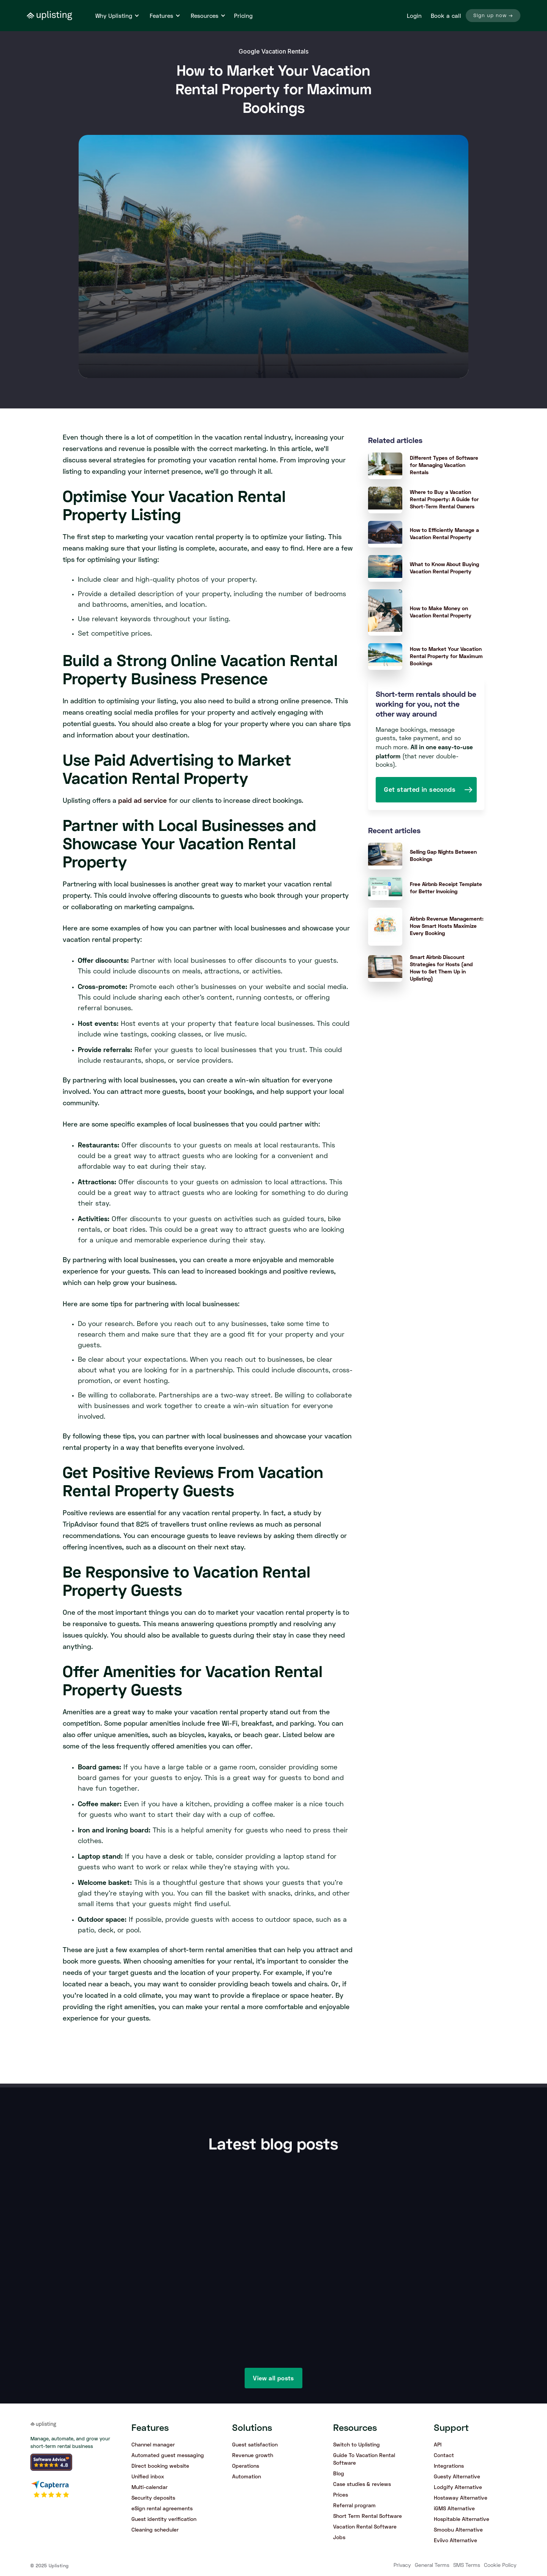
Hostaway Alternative (460, 2497)
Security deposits (153, 2497)
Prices (340, 2494)
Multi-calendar (149, 2487)
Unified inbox (147, 2476)
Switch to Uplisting (356, 2444)
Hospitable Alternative (461, 2519)
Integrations (449, 2465)
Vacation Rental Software (365, 2526)
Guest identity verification (163, 2519)
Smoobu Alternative (458, 2529)
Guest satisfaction (255, 2444)
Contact (444, 2455)
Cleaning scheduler (155, 2529)
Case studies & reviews (362, 2484)
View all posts (273, 2377)
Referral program (354, 2505)
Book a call (446, 15)
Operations (245, 2465)
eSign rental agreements (162, 2508)
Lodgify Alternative (458, 2487)
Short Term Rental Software (367, 2516)
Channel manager (153, 2444)
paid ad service (142, 800)
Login (414, 15)
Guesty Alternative (457, 2476)
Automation (246, 2476)
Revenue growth (252, 2455)
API (437, 2444)
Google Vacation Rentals (273, 51)
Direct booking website (160, 2465)
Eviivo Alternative (455, 2540)
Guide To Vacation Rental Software (364, 2459)
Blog (338, 2473)
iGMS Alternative (454, 2508)
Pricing (243, 15)
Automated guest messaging (167, 2455)
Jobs (339, 2537)
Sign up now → (493, 16)
